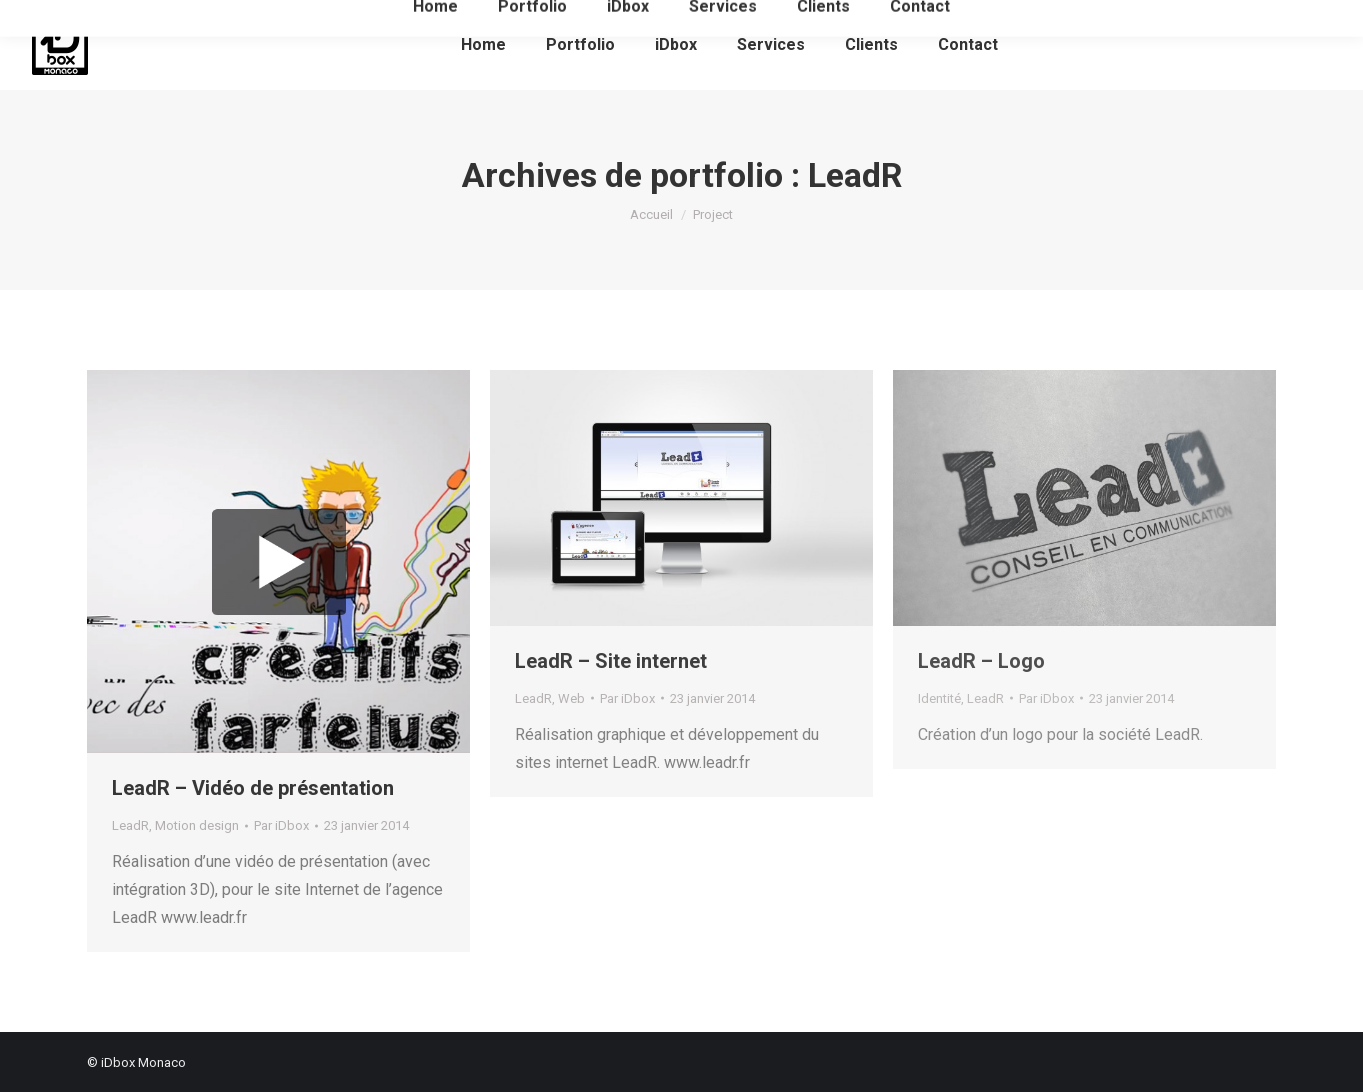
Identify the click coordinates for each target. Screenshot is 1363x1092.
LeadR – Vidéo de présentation (253, 788)
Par (281, 825)
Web (571, 698)
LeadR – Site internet (611, 661)
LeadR (130, 825)
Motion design (197, 825)
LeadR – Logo (981, 661)
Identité (939, 698)
